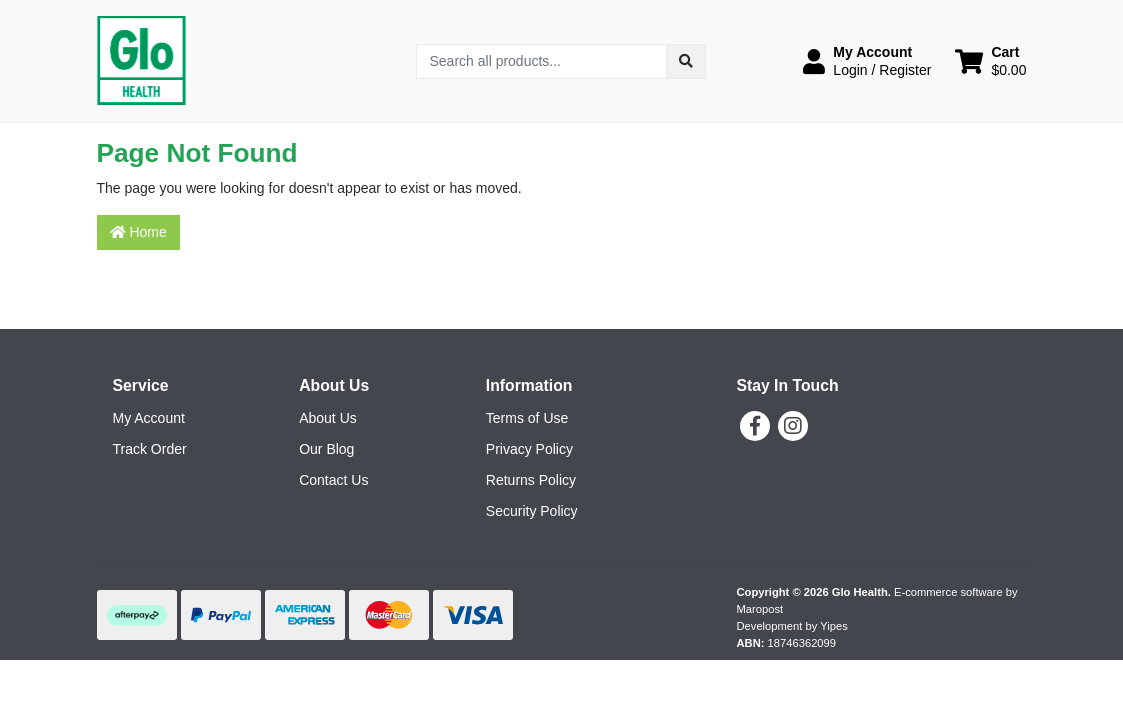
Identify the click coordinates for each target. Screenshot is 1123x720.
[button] (867, 61)
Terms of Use (527, 418)
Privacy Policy (529, 449)
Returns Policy (531, 480)
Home (138, 232)
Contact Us (333, 480)
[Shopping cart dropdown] (990, 61)
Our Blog (326, 449)
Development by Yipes (792, 626)
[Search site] (686, 61)
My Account (149, 418)
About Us (328, 418)
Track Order (150, 449)
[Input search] (541, 61)
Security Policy (532, 511)
